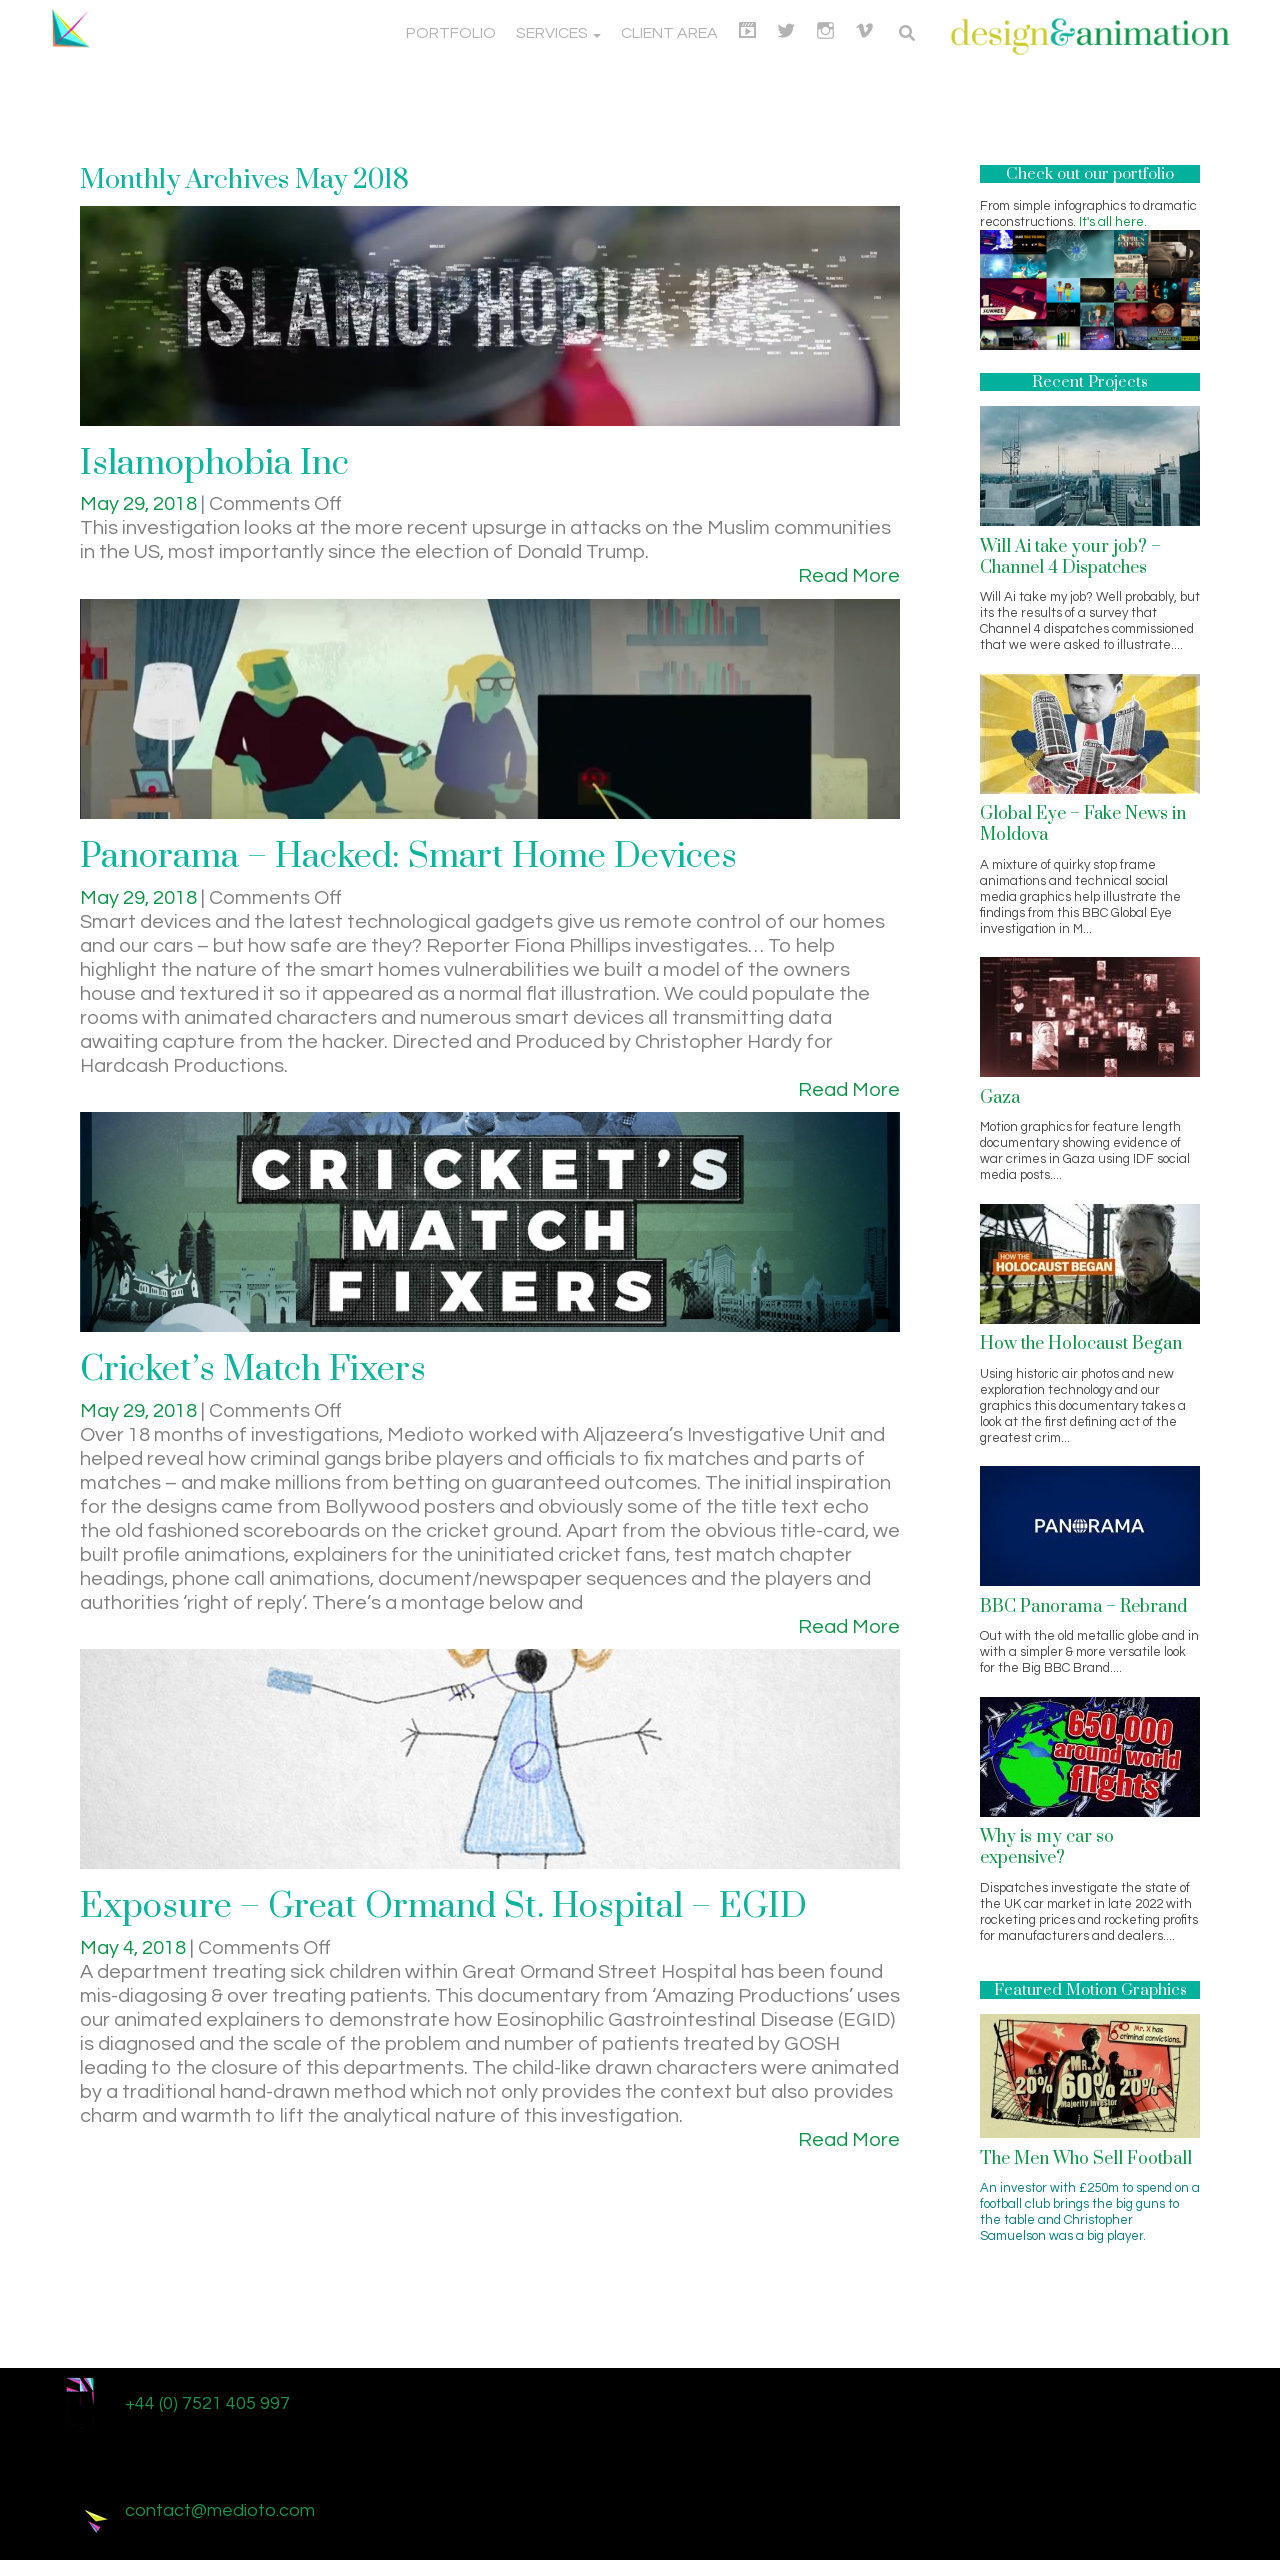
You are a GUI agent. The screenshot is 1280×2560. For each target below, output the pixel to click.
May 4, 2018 (135, 1948)
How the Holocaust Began (1081, 1344)
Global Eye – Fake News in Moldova (1083, 824)
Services (558, 33)
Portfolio (451, 33)
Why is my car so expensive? (1047, 1847)
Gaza (1000, 1098)
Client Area (669, 33)
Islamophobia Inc (214, 464)
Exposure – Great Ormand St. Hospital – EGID (443, 1907)
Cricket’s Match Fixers (253, 1370)
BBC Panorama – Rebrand (1083, 1607)
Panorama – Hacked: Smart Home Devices (408, 857)
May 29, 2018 (140, 504)
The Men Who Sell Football (1086, 2159)
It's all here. (1113, 222)
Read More (849, 576)
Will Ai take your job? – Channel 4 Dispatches (1070, 557)
